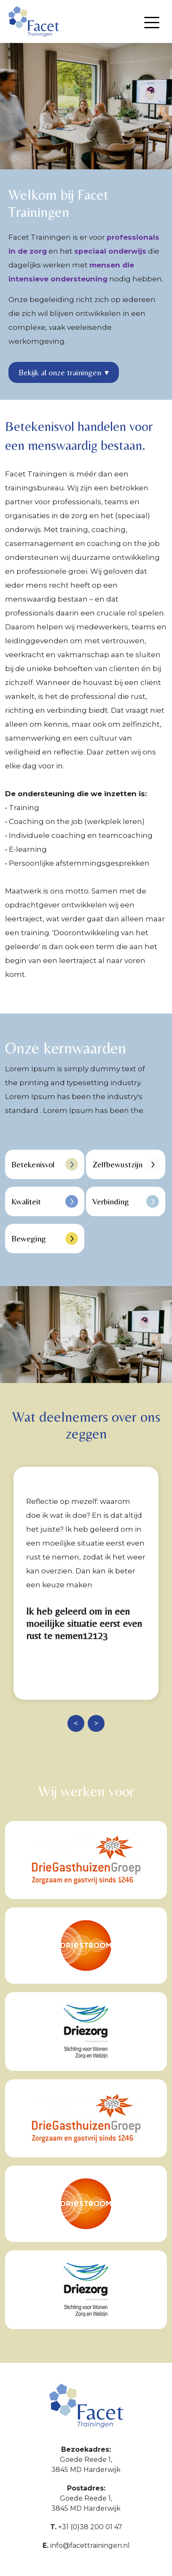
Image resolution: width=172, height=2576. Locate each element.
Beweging (44, 1238)
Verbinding (125, 1201)
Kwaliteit (44, 1201)
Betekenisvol (44, 1164)
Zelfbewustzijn (125, 1164)
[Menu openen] (151, 23)
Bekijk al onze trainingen (64, 372)
